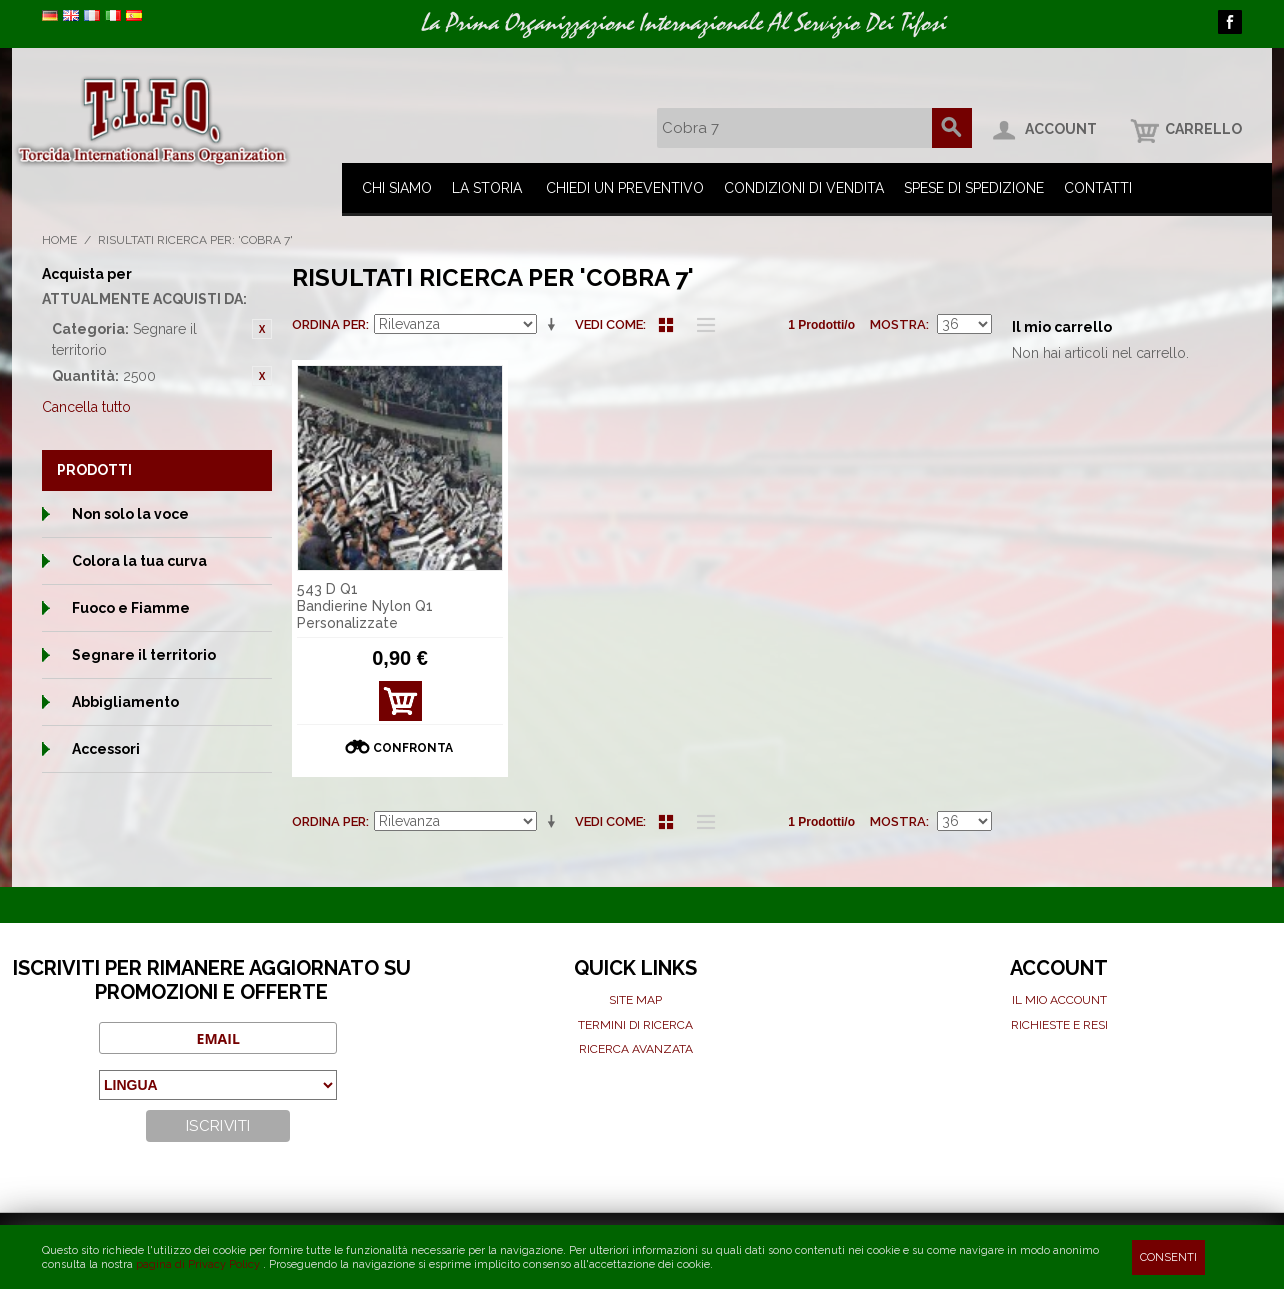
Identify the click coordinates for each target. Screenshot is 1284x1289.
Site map (635, 1000)
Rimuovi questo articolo (262, 329)
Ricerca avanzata (636, 1049)
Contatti (1098, 188)
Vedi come (609, 324)
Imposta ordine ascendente (555, 325)
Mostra (898, 324)
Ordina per (329, 324)
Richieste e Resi (1059, 1025)
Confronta (413, 748)
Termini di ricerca (635, 1025)
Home (59, 240)
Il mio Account (1059, 1000)
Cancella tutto (86, 407)
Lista (701, 325)
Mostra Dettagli (400, 706)
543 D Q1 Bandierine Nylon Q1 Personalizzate (365, 606)
